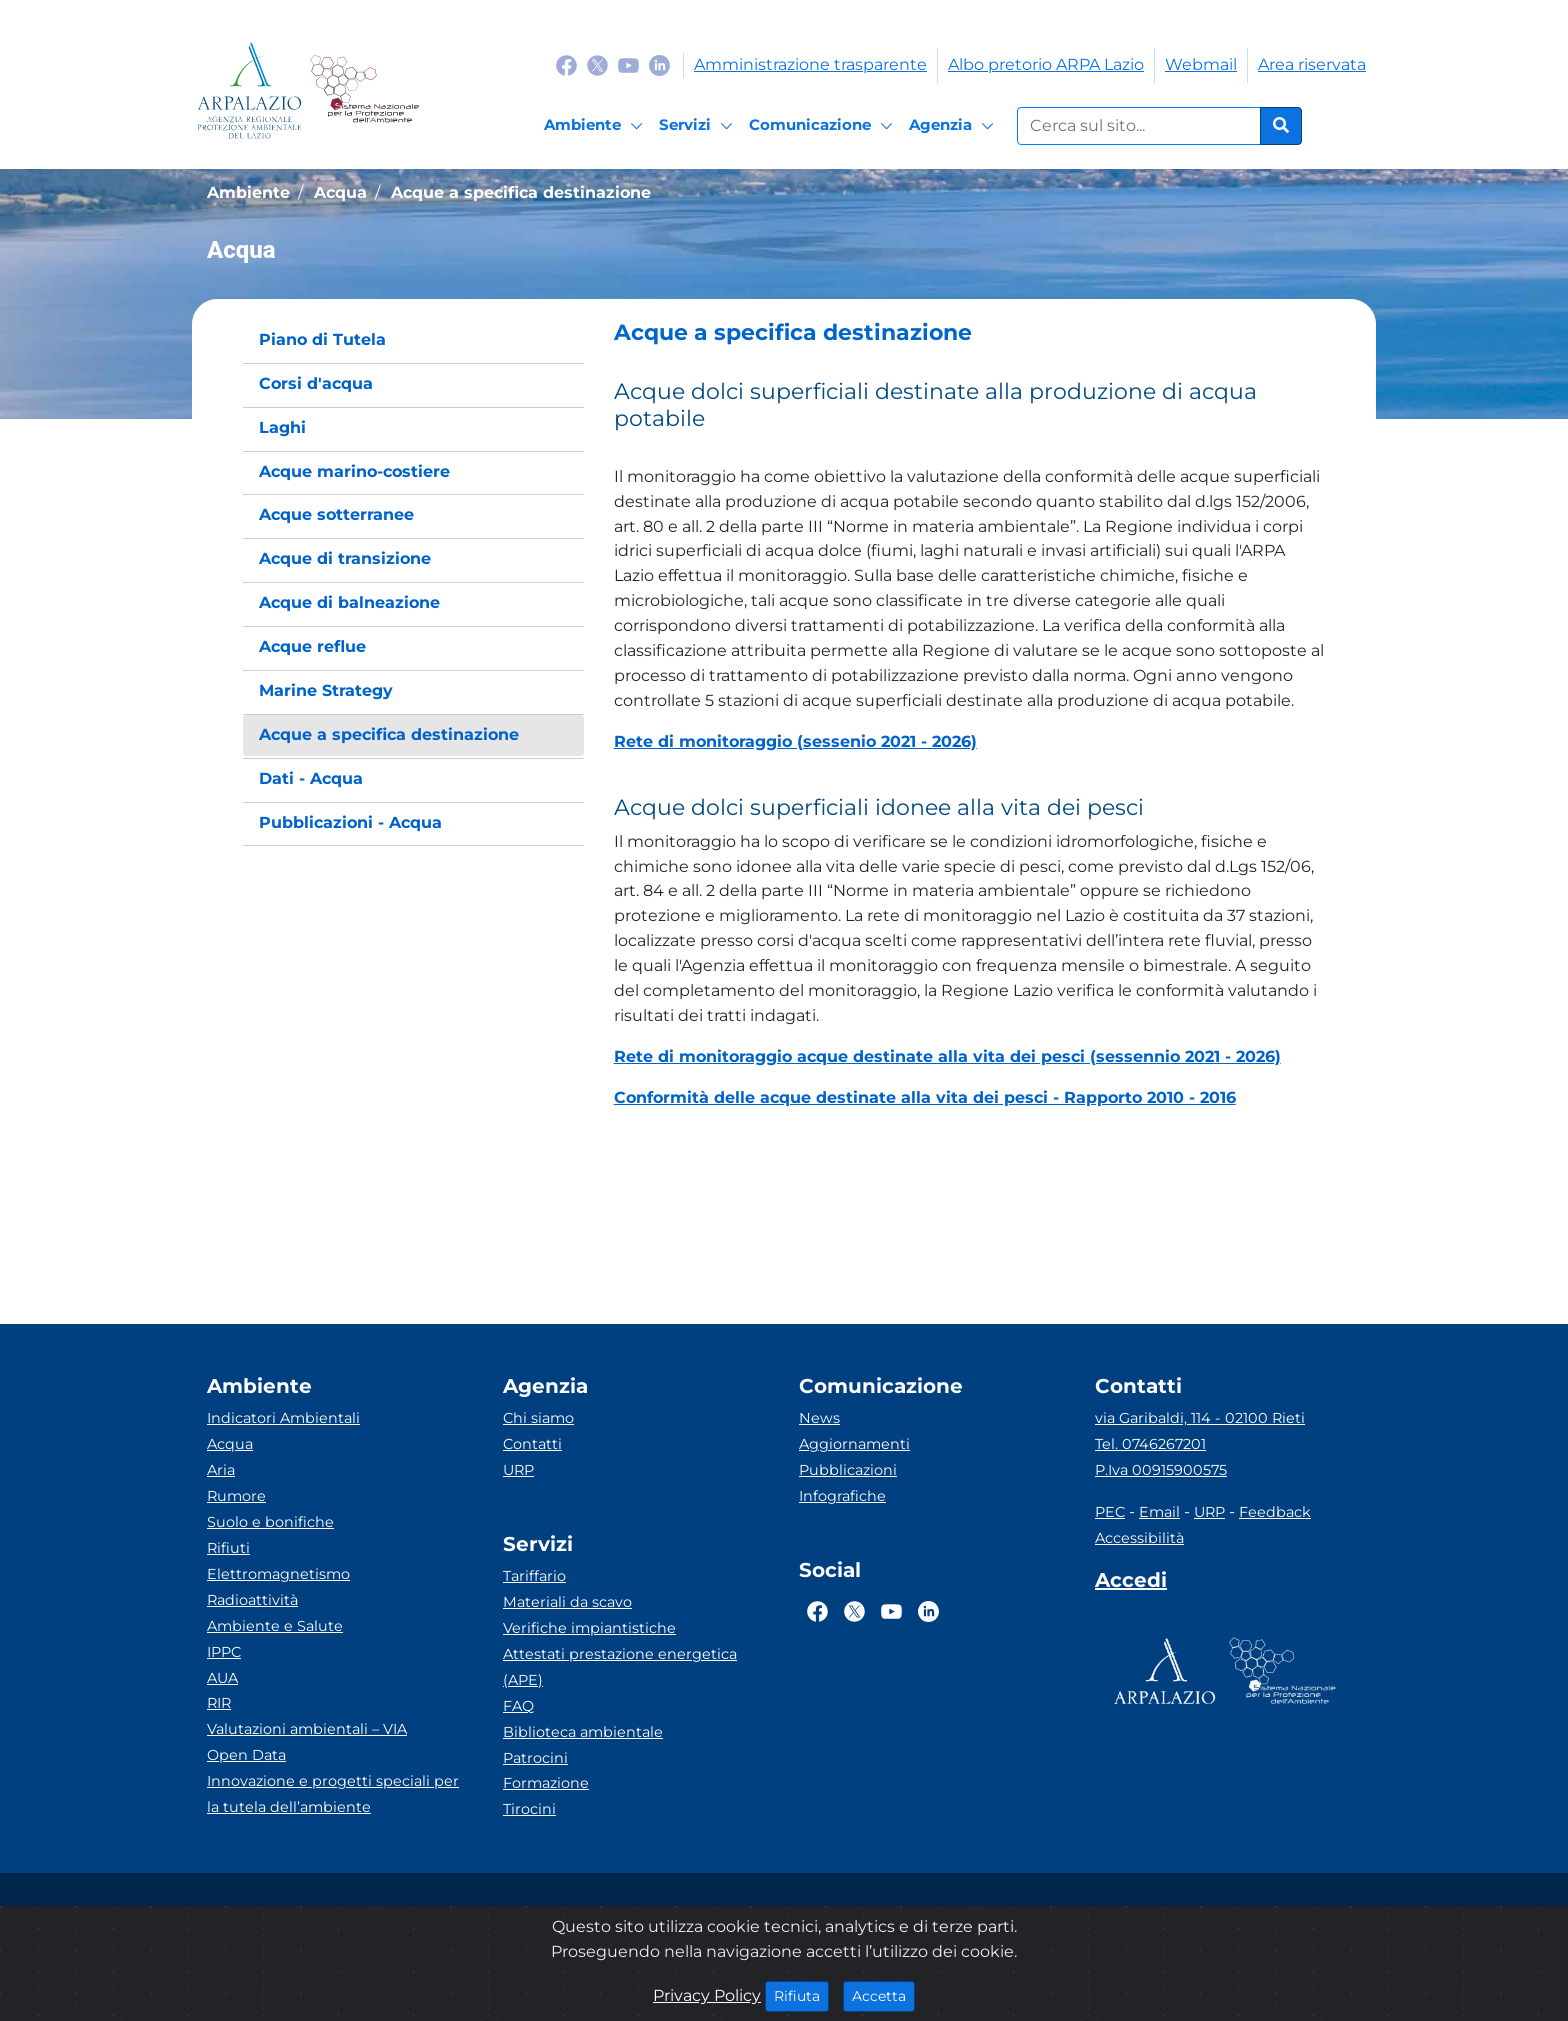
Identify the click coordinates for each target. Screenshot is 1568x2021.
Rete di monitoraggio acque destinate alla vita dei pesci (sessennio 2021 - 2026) (947, 1056)
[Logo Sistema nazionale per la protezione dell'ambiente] (364, 90)
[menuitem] (413, 340)
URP (518, 1470)
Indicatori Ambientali (283, 1418)
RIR (219, 1703)
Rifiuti (228, 1548)
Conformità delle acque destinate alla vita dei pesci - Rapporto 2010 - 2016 (925, 1097)
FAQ (518, 1706)
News (819, 1418)
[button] (969, 333)
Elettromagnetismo (278, 1574)
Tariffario (534, 1576)
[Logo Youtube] (628, 64)
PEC (1110, 1512)
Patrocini (535, 1758)
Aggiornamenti (854, 1444)
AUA (222, 1678)
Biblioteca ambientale (583, 1732)
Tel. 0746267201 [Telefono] (1150, 1444)
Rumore (236, 1496)
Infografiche (842, 1496)
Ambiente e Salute (275, 1626)
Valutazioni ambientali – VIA (307, 1729)
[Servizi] (699, 126)
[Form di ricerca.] (1139, 126)
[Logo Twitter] (597, 64)
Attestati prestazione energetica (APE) (620, 1667)
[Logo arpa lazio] (249, 90)
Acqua (230, 1444)
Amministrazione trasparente (810, 64)
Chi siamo (538, 1418)
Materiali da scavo (567, 1602)
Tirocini (529, 1809)
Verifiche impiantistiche (589, 1628)
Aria (221, 1470)
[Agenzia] (954, 126)
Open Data (246, 1755)
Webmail (1201, 64)
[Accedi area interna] (1131, 1584)
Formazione (546, 1783)
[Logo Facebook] (566, 64)
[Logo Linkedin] (659, 64)
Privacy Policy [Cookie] (707, 1995)
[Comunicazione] (824, 126)
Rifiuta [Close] (801, 1995)
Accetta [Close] (883, 1995)
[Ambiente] (596, 126)
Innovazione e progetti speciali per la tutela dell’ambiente (333, 1794)
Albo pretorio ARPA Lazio (1046, 64)
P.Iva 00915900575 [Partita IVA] (1161, 1470)
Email (1159, 1512)
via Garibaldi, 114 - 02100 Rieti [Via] (1200, 1418)
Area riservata (1312, 64)
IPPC (224, 1652)
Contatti (532, 1444)
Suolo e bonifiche (270, 1522)
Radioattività (252, 1600)
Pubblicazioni (848, 1470)
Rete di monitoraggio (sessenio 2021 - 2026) (795, 741)
